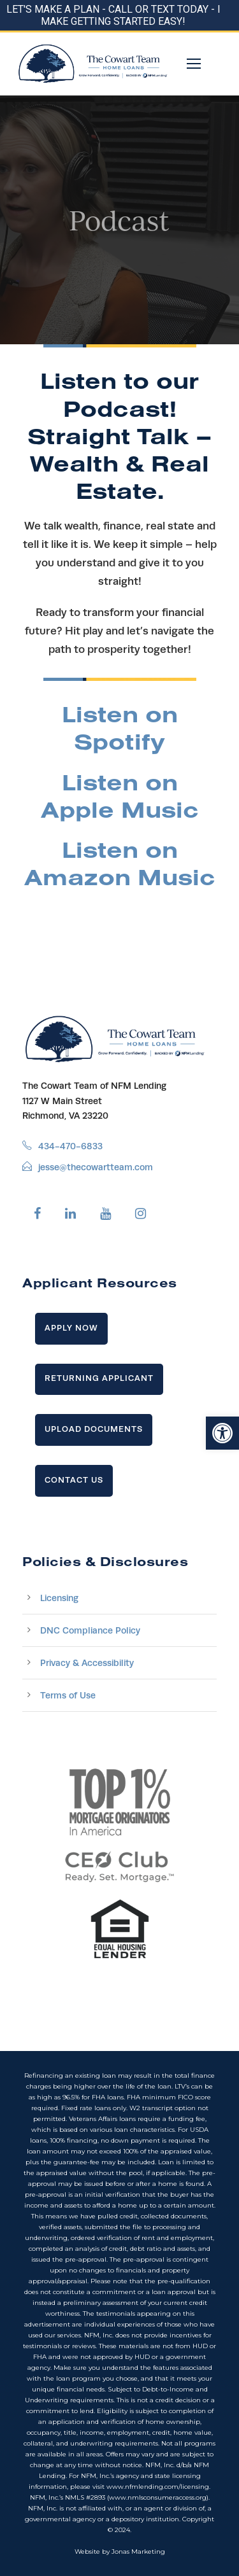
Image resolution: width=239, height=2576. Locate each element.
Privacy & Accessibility (87, 1663)
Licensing (59, 1598)
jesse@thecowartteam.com (95, 1167)
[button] (222, 1433)
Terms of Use (68, 1695)
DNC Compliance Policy (90, 1630)
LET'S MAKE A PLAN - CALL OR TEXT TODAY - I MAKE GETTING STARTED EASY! (113, 15)
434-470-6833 (70, 1146)
